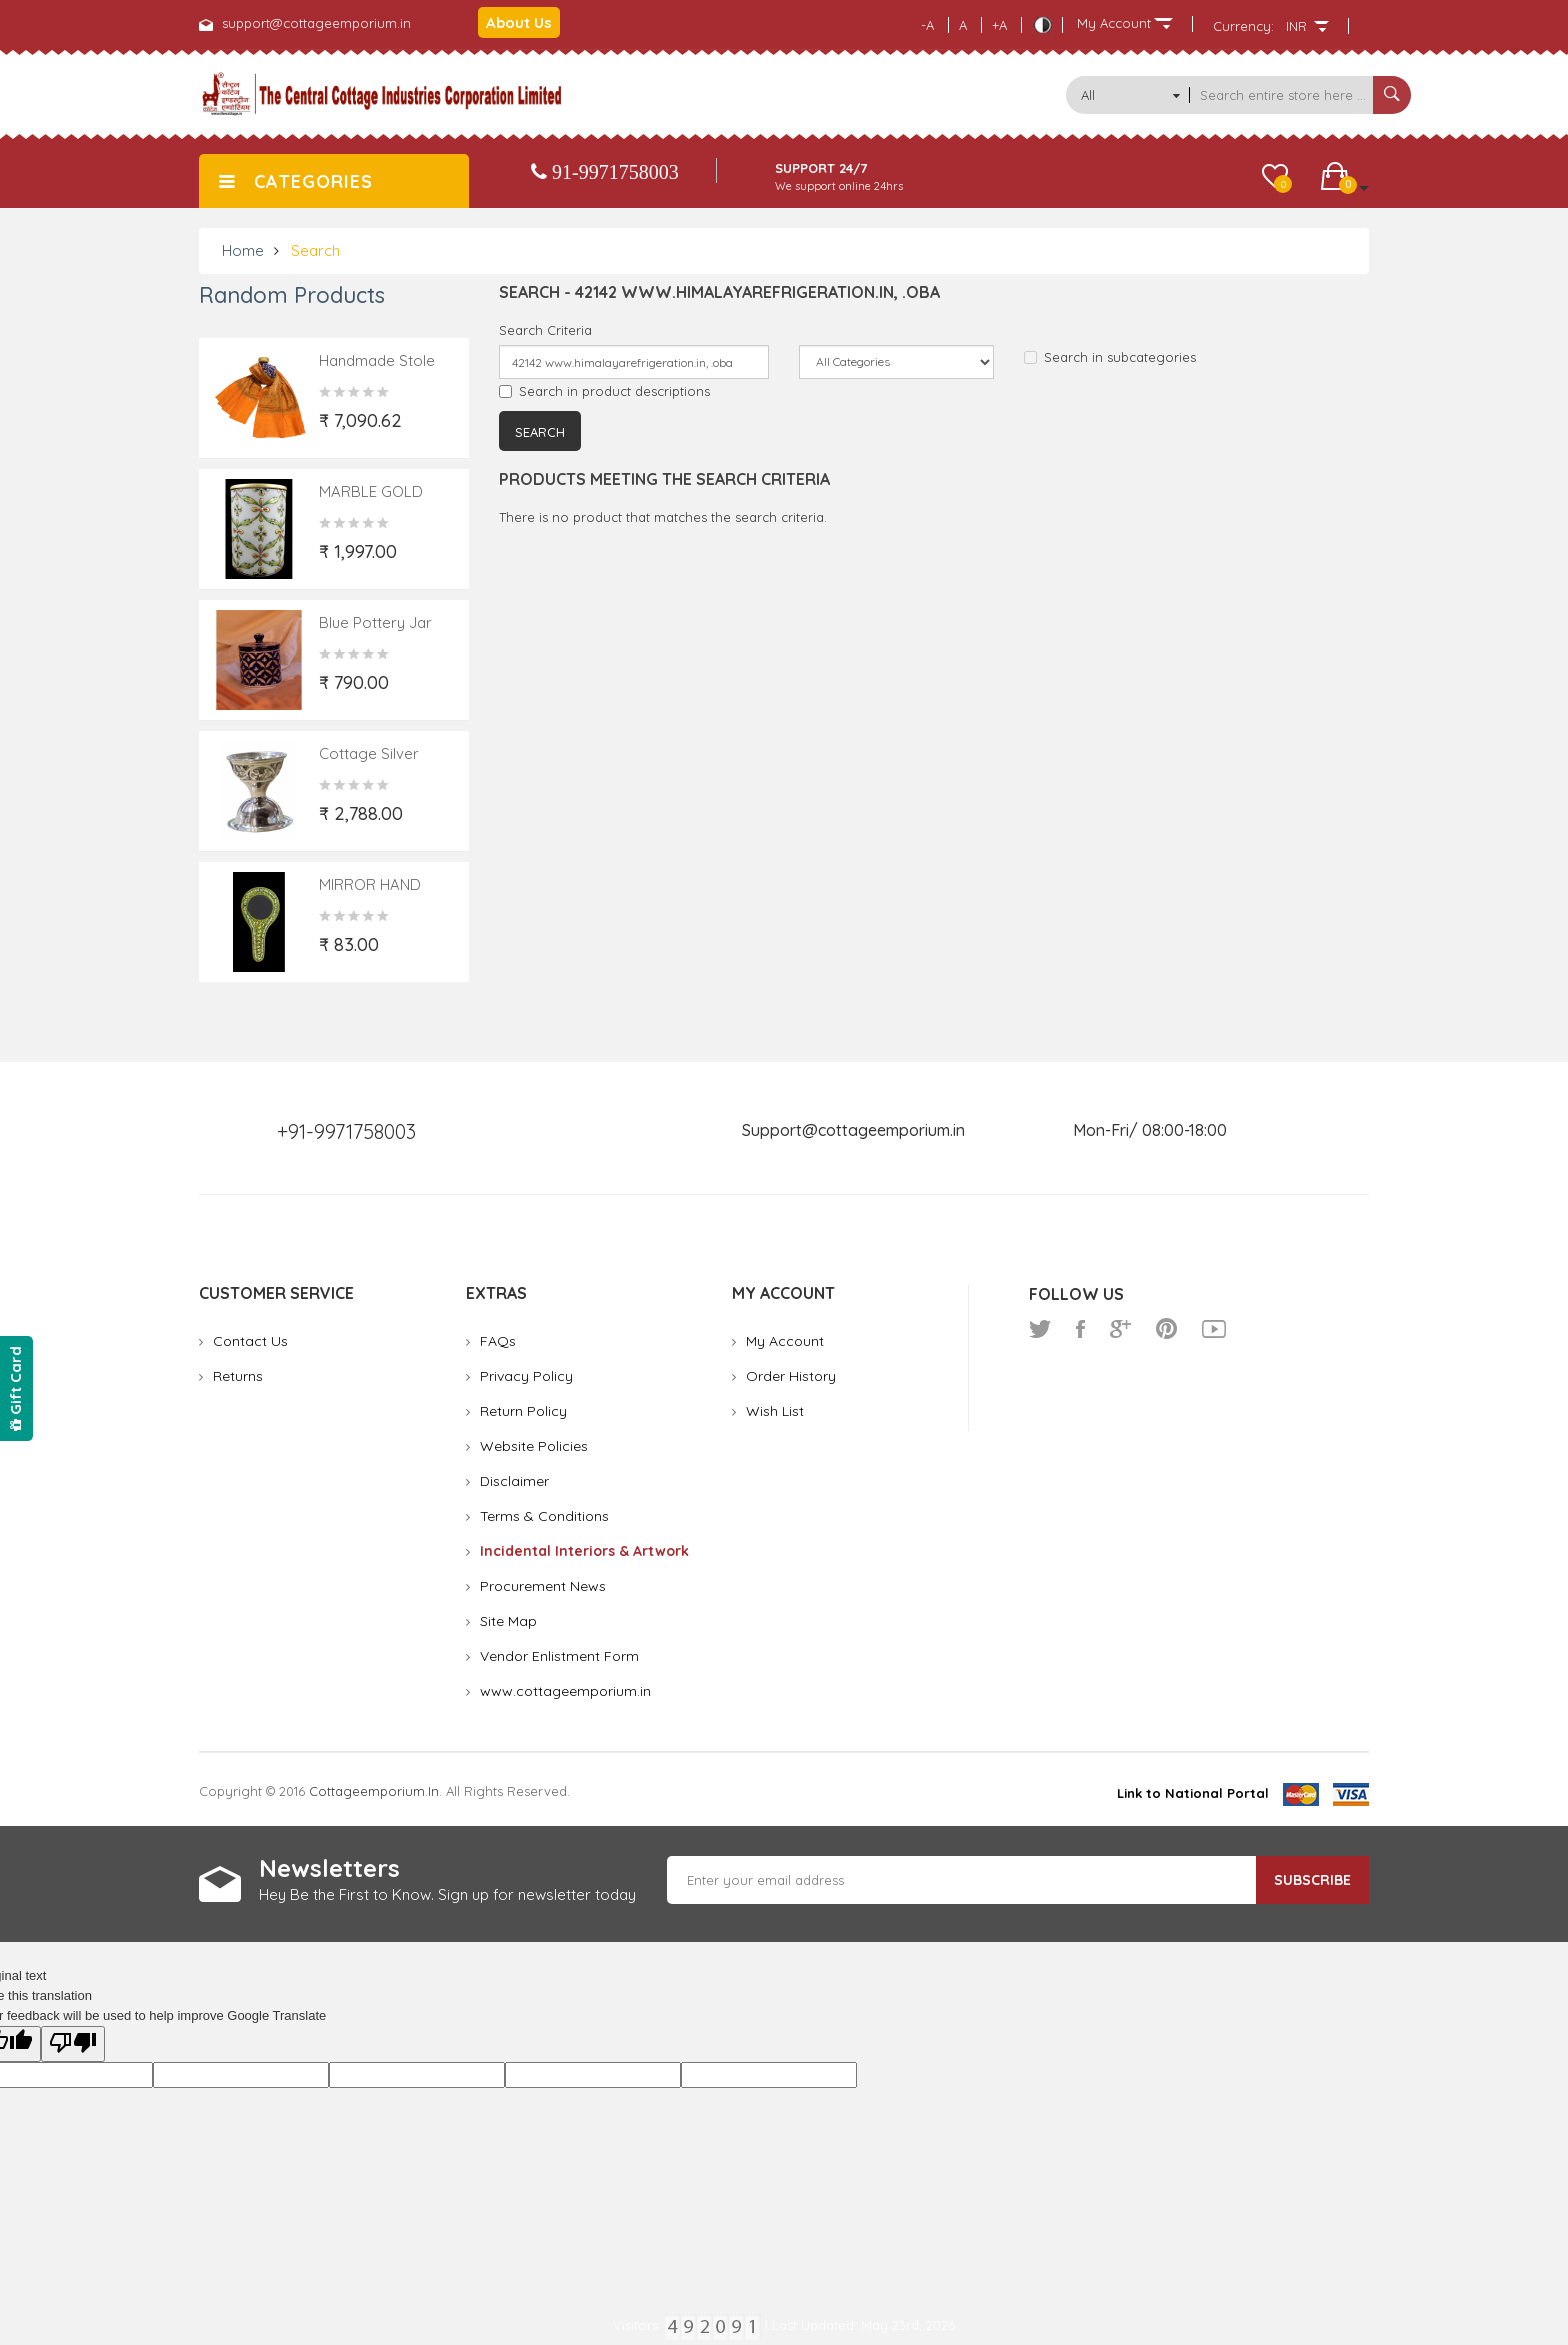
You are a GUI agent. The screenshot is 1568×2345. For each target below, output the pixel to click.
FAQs (498, 1341)
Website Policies (534, 1446)
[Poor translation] (73, 2044)
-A (927, 25)
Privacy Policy (526, 1376)
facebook (1080, 1329)
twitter (1040, 1329)
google (1120, 1329)
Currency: (1243, 26)
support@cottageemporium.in (316, 23)
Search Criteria (545, 330)
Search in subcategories (1110, 357)
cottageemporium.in (374, 1791)
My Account (785, 1341)
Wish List (775, 1411)
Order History (791, 1376)
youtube (1214, 1329)
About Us (519, 22)
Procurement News (543, 1586)
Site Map (508, 1621)
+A (999, 25)
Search (315, 250)
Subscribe (1312, 1880)
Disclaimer (514, 1481)
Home (243, 250)
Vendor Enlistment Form (559, 1656)
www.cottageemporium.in (565, 1691)
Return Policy (523, 1411)
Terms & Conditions (544, 1516)
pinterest (1166, 1329)
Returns (238, 1376)
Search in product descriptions (604, 391)
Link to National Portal (1193, 1793)
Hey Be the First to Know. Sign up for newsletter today (447, 1894)
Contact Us (250, 1341)
